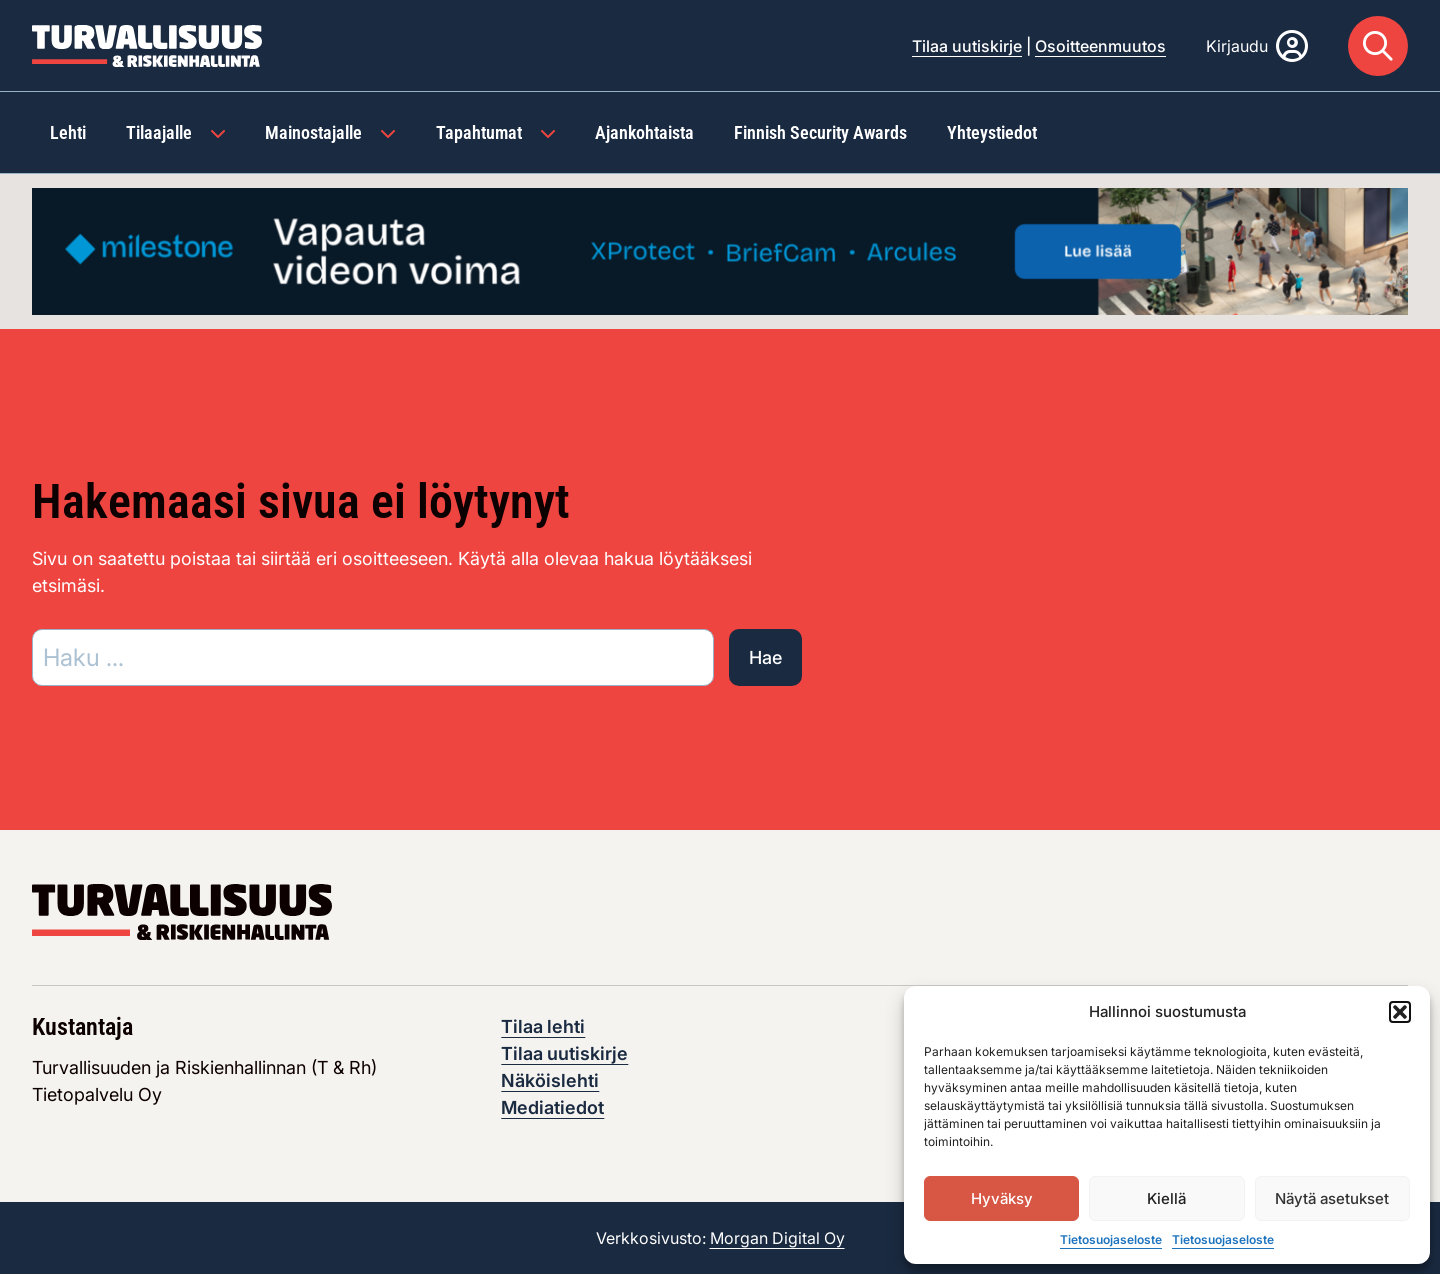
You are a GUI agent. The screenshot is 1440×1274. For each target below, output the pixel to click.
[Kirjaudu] (1257, 46)
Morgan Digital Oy (777, 1238)
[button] (1400, 1012)
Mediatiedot (552, 1107)
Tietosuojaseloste (1111, 1239)
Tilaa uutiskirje (967, 46)
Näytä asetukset (1332, 1198)
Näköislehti (550, 1080)
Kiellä (1166, 1198)
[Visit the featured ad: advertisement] (720, 249)
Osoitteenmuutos (1100, 46)
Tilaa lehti (543, 1026)
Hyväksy (1002, 1198)
